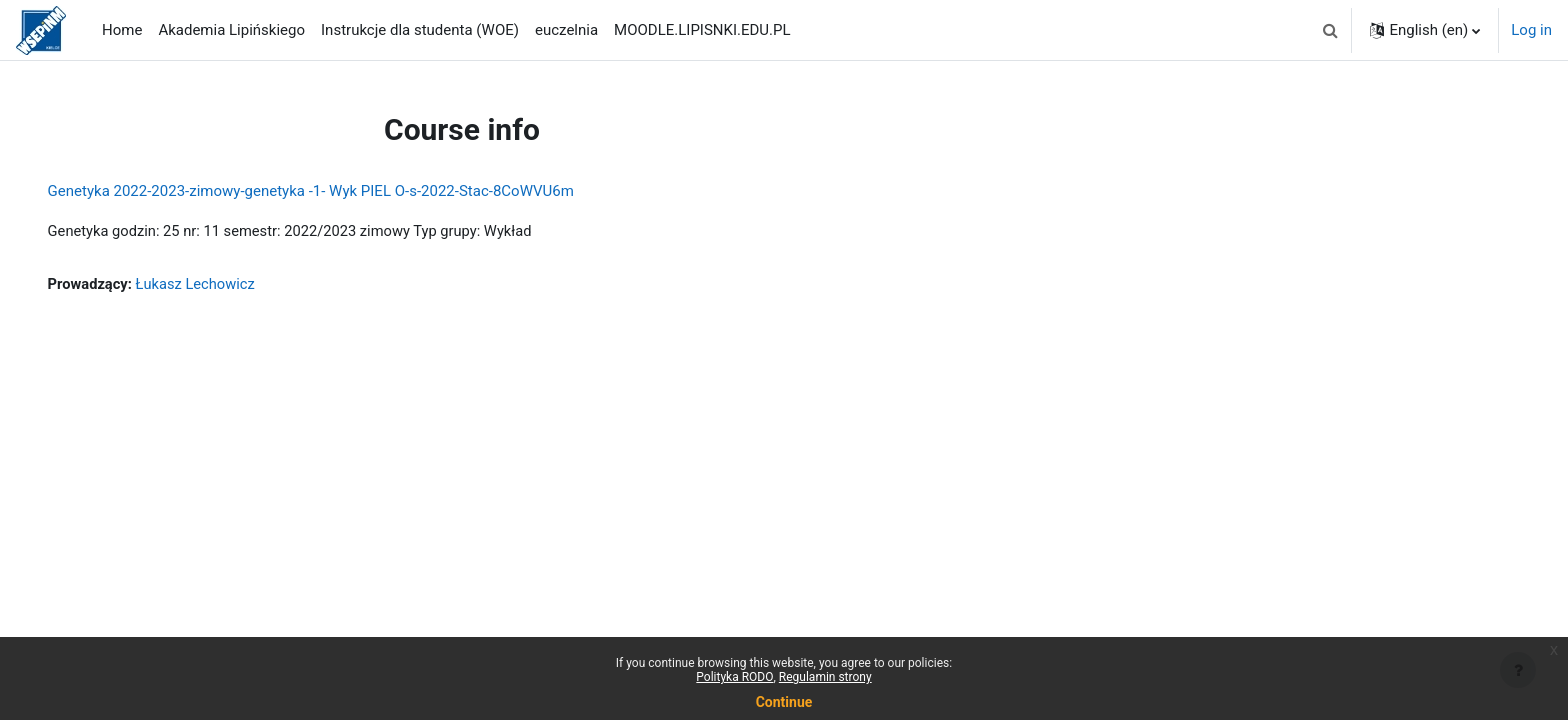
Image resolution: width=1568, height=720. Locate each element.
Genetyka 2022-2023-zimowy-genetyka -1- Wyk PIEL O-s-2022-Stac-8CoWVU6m (339, 191)
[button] (1330, 30)
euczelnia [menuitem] (566, 30)
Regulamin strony (825, 677)
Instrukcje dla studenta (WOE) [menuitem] (420, 30)
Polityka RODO (734, 677)
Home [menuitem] (122, 30)
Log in (1531, 30)
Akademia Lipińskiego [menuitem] (231, 30)
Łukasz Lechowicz (227, 285)
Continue (784, 702)
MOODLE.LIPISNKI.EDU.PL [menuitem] (702, 30)
